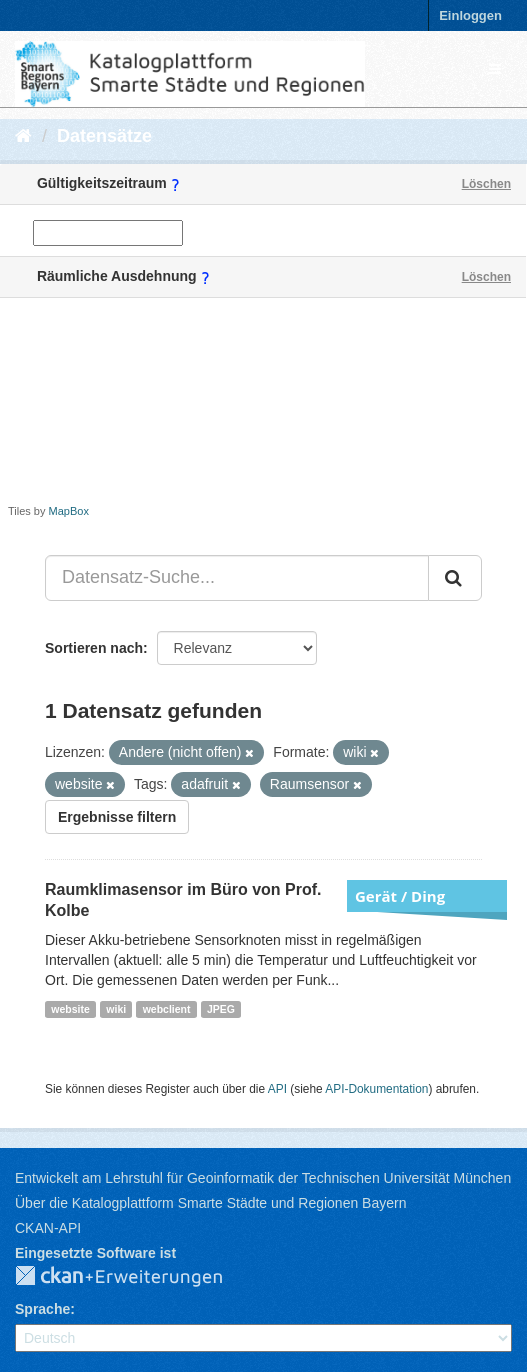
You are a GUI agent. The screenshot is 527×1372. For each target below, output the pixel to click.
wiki (116, 1009)
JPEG (221, 1009)
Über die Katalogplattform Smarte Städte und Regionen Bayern (210, 1203)
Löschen (486, 184)
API (277, 1089)
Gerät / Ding (400, 896)
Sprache (42, 1309)
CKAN (135, 1277)
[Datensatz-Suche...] (237, 578)
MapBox (69, 511)
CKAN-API (48, 1228)
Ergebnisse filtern (117, 817)
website (70, 1009)
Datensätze (104, 136)
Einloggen (470, 15)
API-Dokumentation (376, 1089)
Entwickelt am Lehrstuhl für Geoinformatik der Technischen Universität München (263, 1178)
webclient (167, 1009)
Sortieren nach (94, 648)
